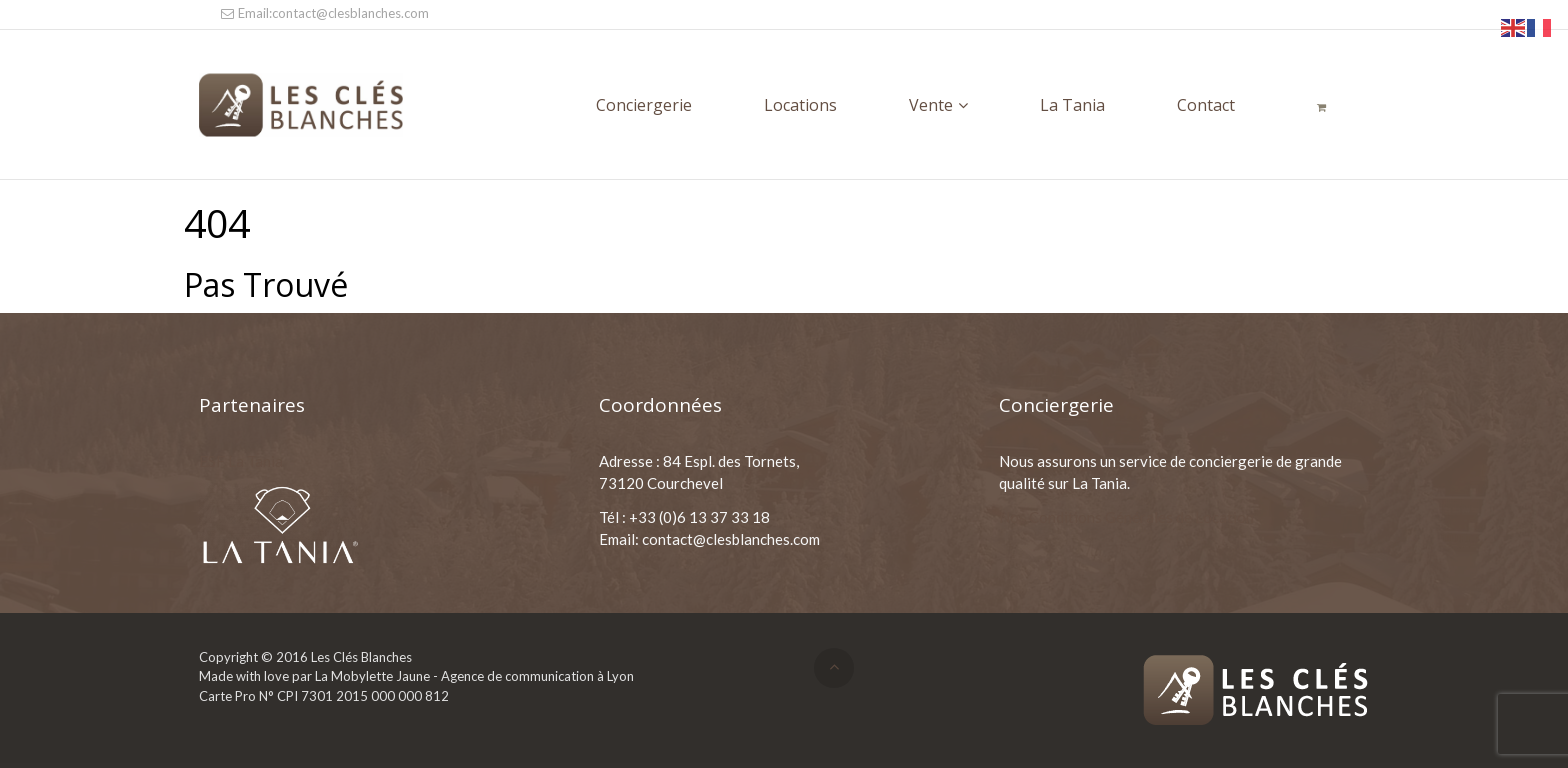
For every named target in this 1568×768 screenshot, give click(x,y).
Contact (1206, 105)
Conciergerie (644, 105)
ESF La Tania (241, 461)
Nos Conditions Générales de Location (1126, 517)
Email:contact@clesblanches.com (324, 13)
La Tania (1072, 105)
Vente (931, 105)
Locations (800, 105)
